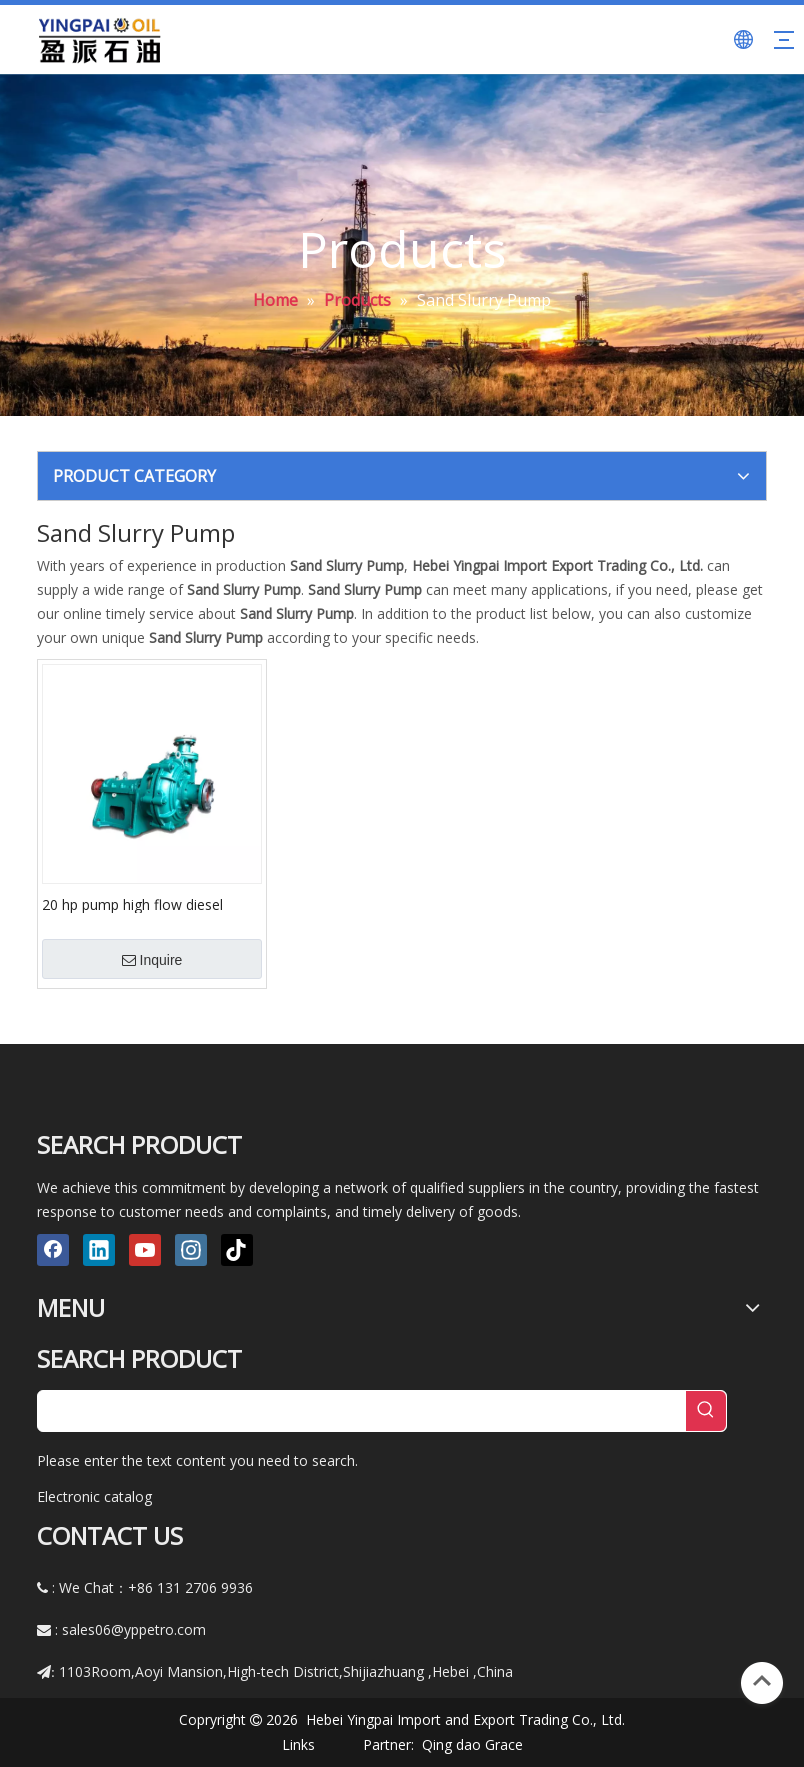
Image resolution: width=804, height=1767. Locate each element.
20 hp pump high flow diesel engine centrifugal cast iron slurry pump (149, 904)
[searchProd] (362, 1411)
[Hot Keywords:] (706, 1411)
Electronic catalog (94, 1496)
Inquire (152, 960)
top (762, 1681)
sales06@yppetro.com (134, 1629)
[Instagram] (191, 1250)
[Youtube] (145, 1250)
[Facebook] (53, 1250)
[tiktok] (237, 1250)
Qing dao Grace (472, 1744)
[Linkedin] (99, 1250)
